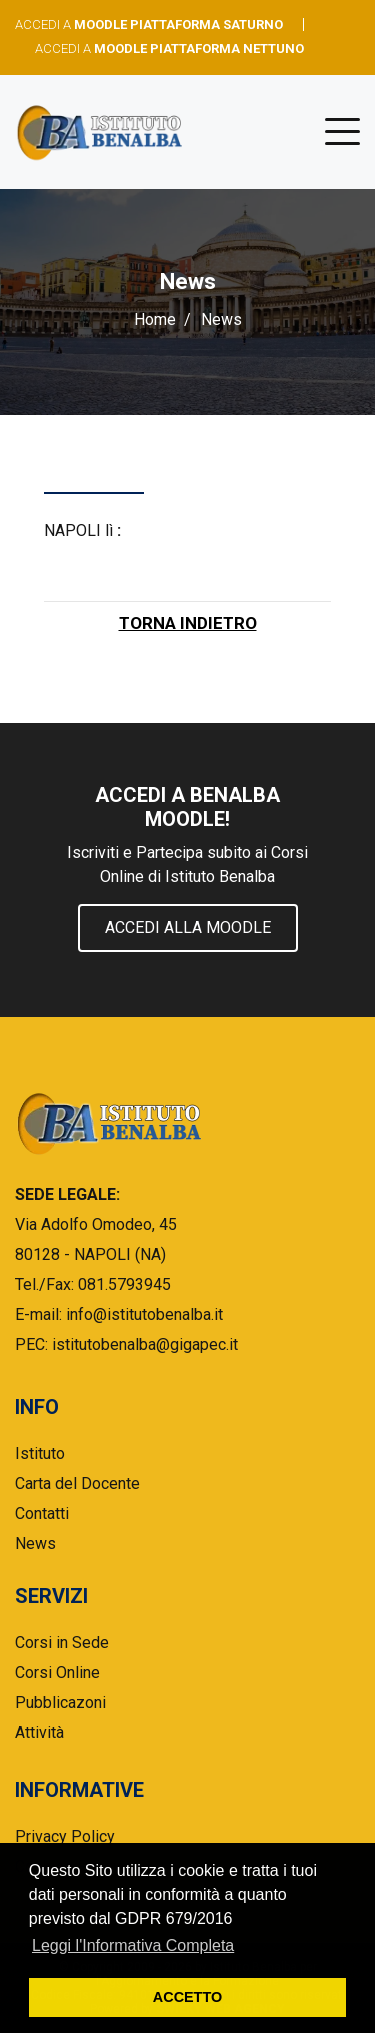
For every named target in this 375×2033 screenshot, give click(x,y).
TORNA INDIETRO (188, 623)
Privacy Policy (65, 1836)
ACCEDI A (149, 24)
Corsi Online (57, 1672)
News (35, 1543)
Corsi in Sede (62, 1642)
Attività (39, 1732)
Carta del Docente (77, 1483)
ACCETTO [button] (187, 1997)
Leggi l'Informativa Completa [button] (133, 1945)
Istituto (40, 1453)
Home (155, 319)
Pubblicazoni (60, 1702)
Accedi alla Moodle (188, 927)
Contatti (42, 1513)
